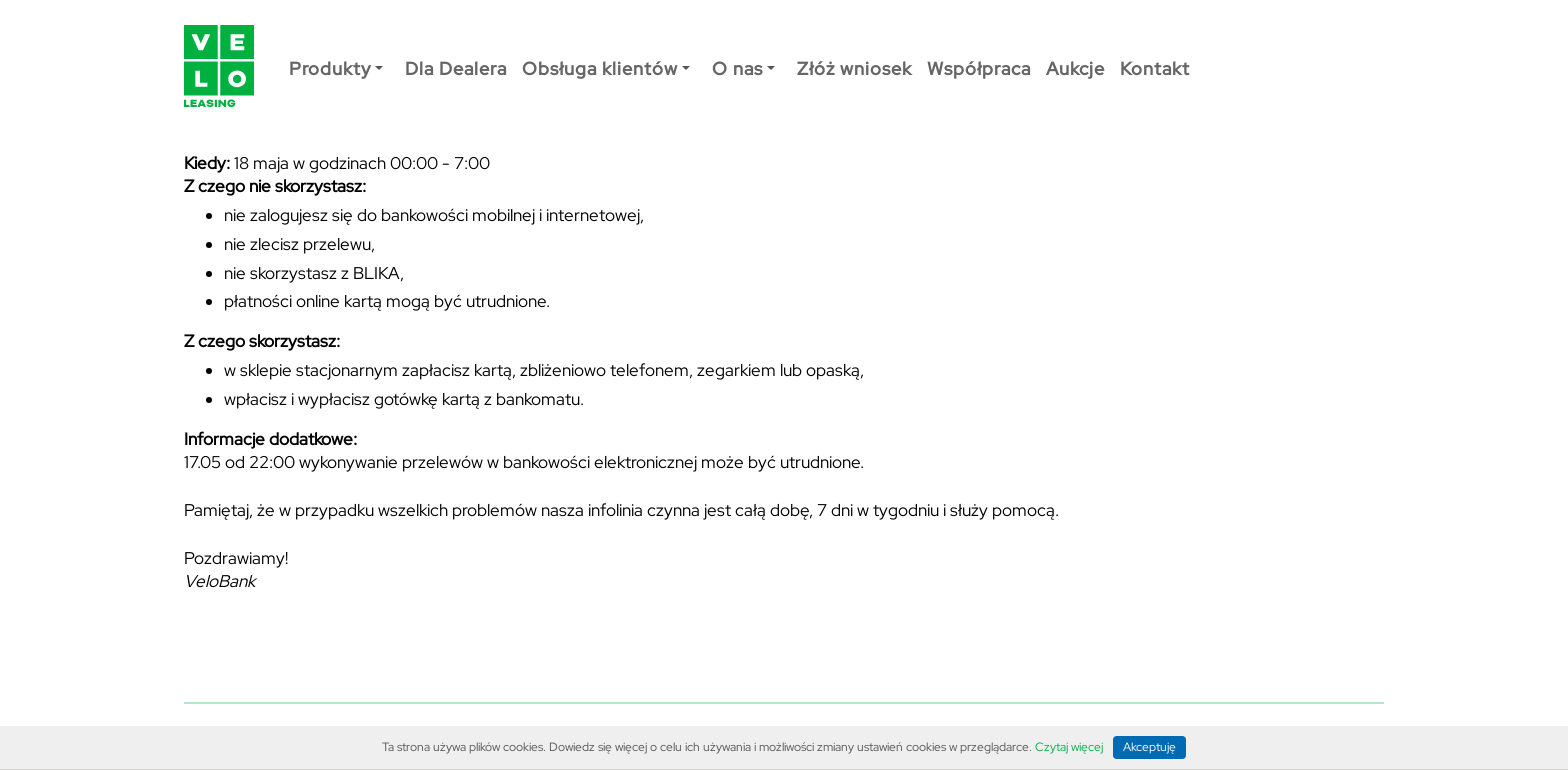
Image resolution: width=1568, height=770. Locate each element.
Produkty (336, 68)
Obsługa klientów (606, 68)
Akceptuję (1149, 747)
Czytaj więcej (1069, 747)
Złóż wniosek (854, 68)
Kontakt (1155, 68)
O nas (743, 68)
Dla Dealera (456, 68)
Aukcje (1075, 68)
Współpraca (979, 68)
